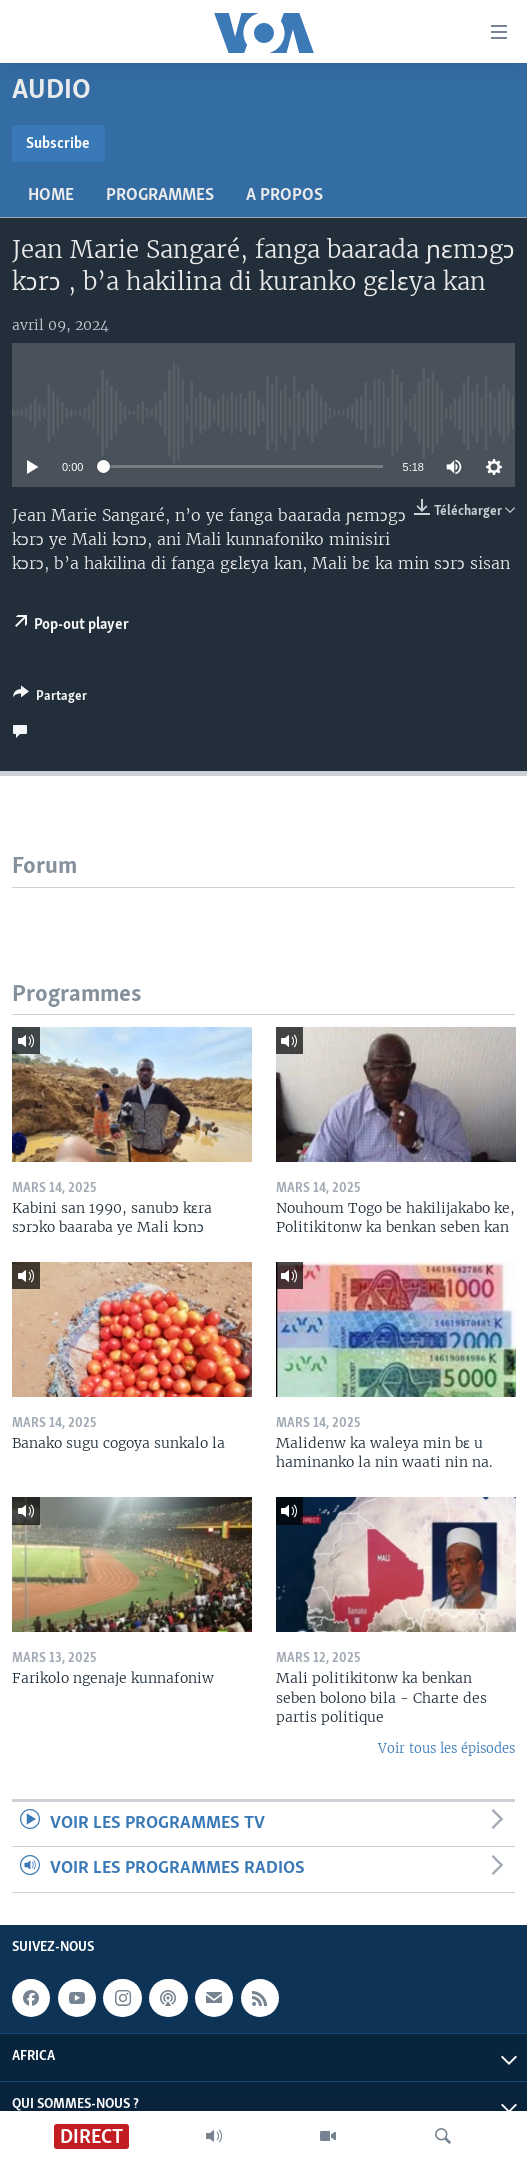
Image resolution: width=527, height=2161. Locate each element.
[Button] (50, 699)
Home (51, 195)
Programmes (160, 195)
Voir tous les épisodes (446, 1748)
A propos (284, 195)
